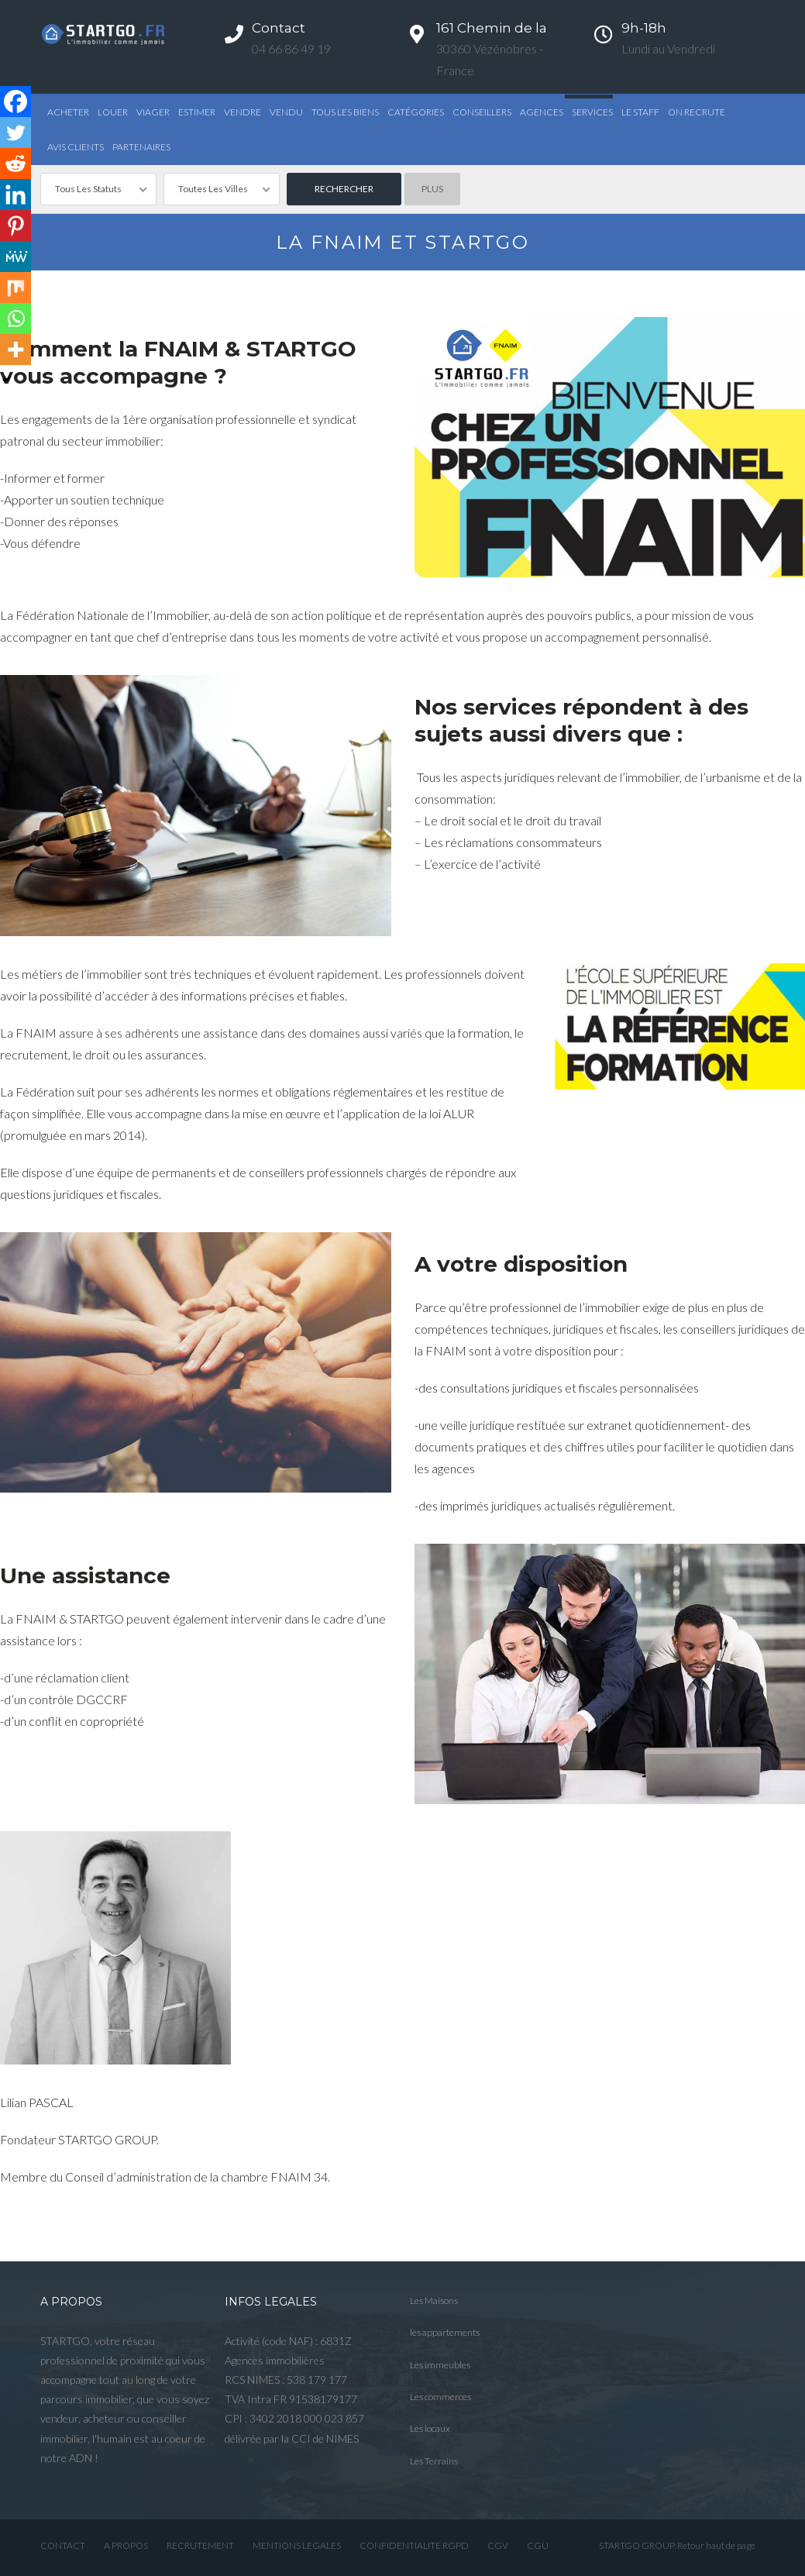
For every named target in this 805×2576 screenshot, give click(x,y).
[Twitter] (15, 132)
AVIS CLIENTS (75, 147)
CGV (497, 2545)
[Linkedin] (15, 194)
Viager (153, 112)
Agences (541, 112)
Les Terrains (434, 2461)
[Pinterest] (15, 225)
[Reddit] (15, 163)
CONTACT (62, 2545)
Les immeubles (440, 2365)
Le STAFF (640, 112)
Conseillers (481, 112)
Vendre (242, 112)
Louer (113, 112)
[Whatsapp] (15, 318)
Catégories (415, 112)
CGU (538, 2545)
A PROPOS (126, 2545)
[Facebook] (15, 101)
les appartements (445, 2332)
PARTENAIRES (141, 147)
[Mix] (15, 287)
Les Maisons (434, 2300)
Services (592, 112)
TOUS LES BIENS (345, 112)
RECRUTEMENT (200, 2545)
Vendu (286, 112)
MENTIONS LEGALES (297, 2545)
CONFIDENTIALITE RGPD (414, 2545)
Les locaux (430, 2428)
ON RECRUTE (696, 112)
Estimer (196, 112)
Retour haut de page (716, 2545)
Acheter (68, 112)
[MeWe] (15, 256)
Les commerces (440, 2396)
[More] (15, 349)
